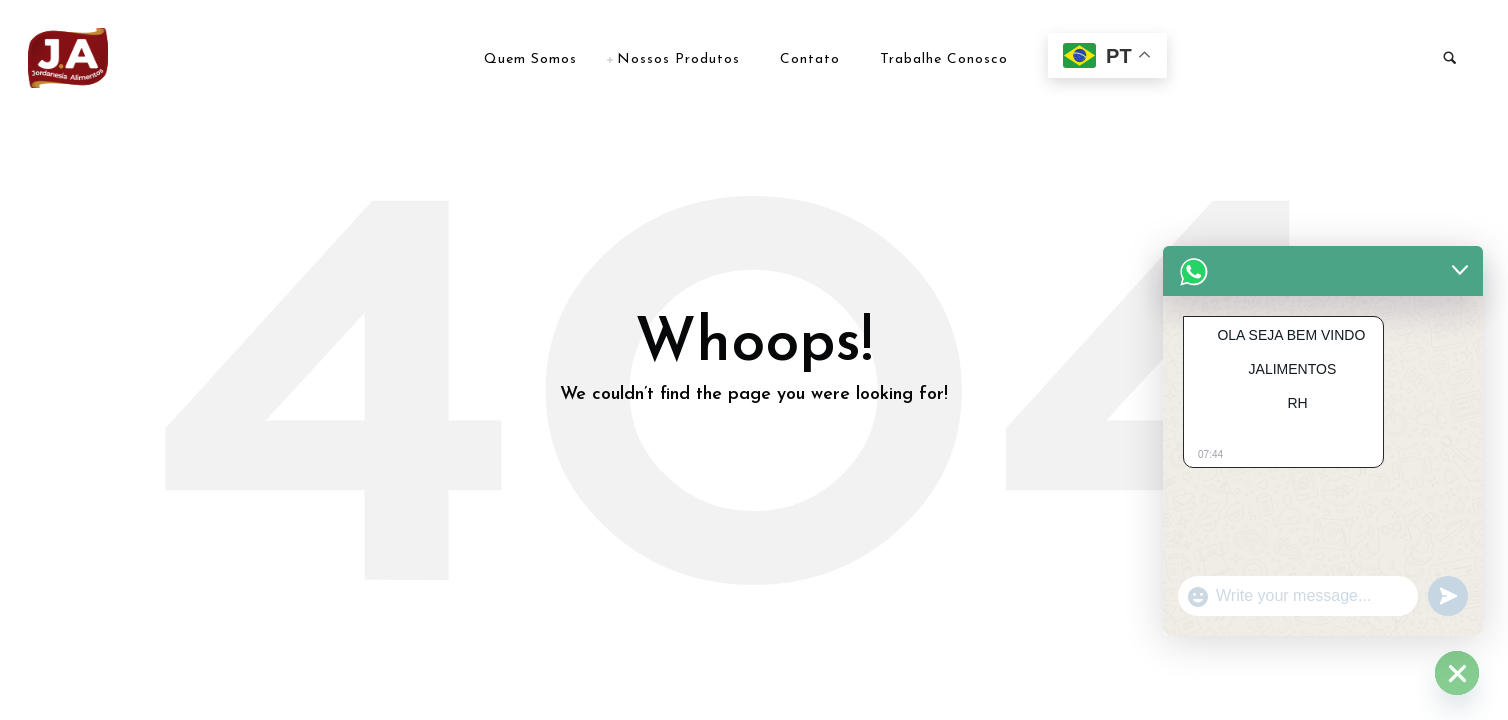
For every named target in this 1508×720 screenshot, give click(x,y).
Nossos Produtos (678, 59)
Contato (810, 59)
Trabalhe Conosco (944, 59)
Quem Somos (530, 59)
